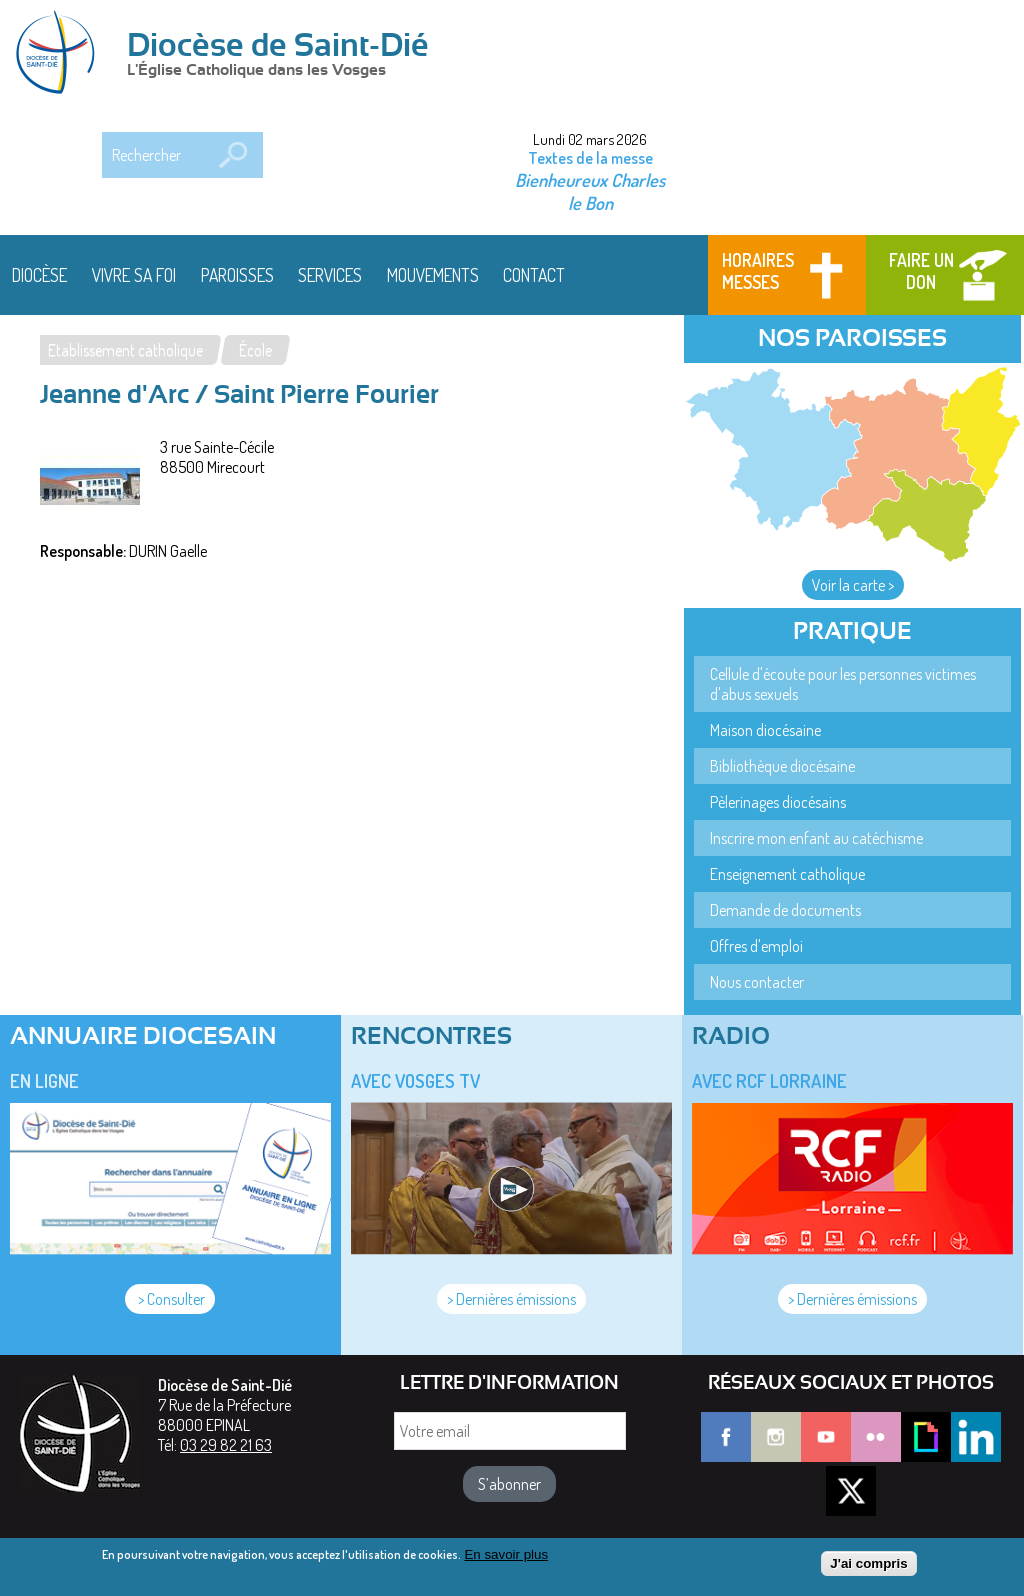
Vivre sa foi (134, 275)
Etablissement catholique (125, 350)
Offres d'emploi (756, 946)
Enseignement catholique (787, 874)
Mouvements (433, 275)
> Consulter (170, 1299)
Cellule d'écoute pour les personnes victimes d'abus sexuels (843, 684)
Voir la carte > (853, 585)
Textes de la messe (590, 158)
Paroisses (237, 275)
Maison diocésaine (765, 730)
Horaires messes (758, 271)
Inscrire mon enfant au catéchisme (816, 838)
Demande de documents (785, 910)
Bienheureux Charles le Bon (590, 191)
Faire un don (921, 271)
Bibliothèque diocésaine (782, 766)
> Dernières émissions (511, 1299)
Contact (534, 275)
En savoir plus (506, 1556)
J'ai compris (868, 1566)
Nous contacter (757, 982)
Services (330, 275)
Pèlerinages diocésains (778, 802)
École (255, 350)
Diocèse (39, 275)
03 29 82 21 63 (226, 1445)
